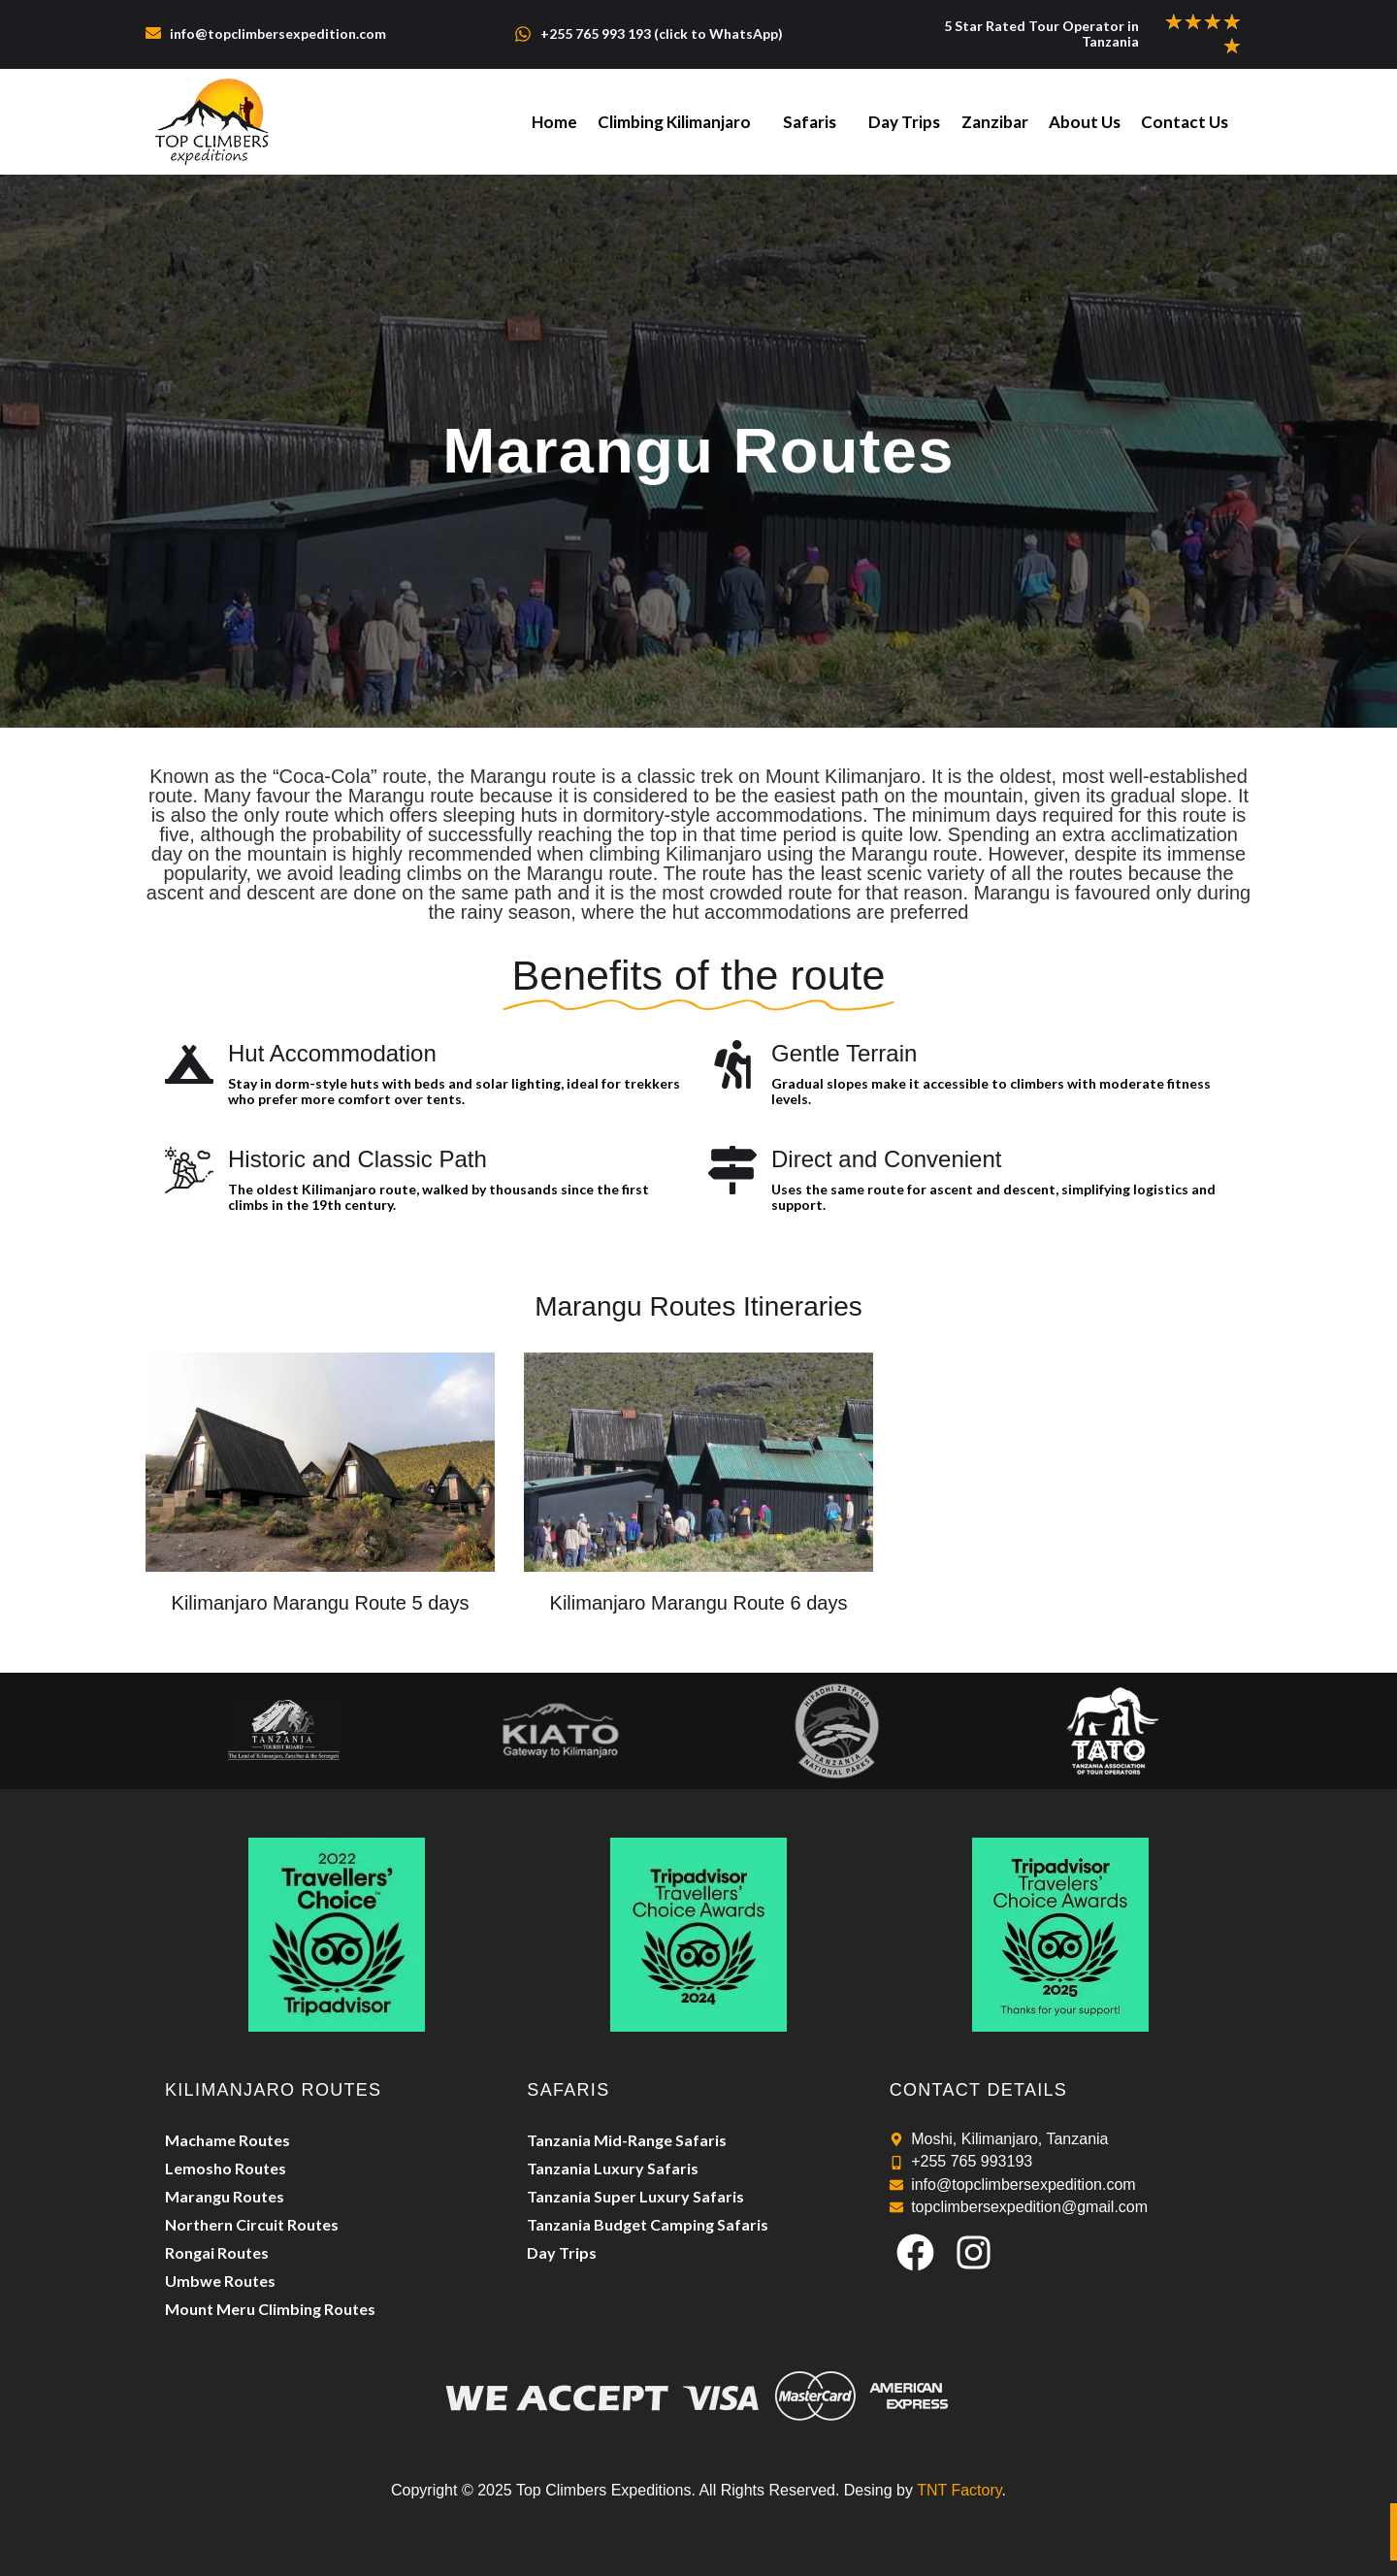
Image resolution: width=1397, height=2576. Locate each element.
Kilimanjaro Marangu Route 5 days (321, 1603)
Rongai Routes (217, 2252)
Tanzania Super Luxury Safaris (635, 2196)
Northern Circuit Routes (252, 2224)
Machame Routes (227, 2140)
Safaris (814, 122)
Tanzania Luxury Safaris (612, 2168)
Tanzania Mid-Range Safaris (627, 2140)
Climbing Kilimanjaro (680, 122)
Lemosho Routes (225, 2168)
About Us (1085, 122)
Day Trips (908, 122)
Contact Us (1184, 122)
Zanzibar (996, 122)
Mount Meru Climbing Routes (270, 2308)
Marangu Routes (224, 2196)
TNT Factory (959, 2490)
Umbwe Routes (220, 2280)
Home (561, 122)
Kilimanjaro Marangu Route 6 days (699, 1603)
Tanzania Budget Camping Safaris (647, 2224)
